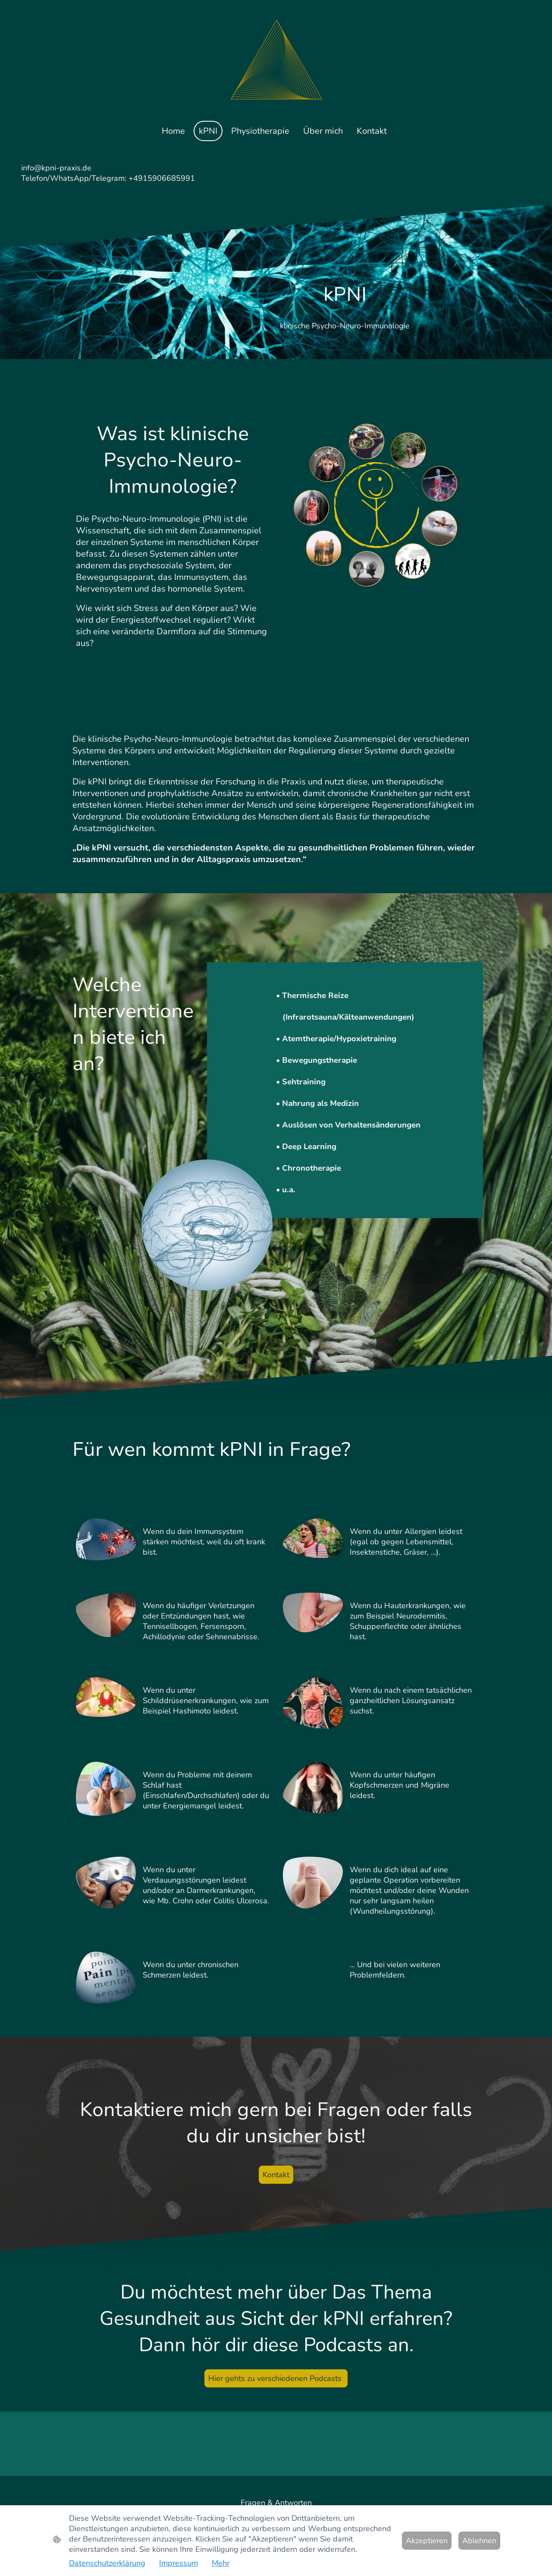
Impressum (178, 2563)
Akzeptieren (427, 2540)
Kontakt (276, 2175)
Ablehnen (479, 2540)
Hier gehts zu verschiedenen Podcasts (276, 2378)
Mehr (220, 2563)
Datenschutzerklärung (107, 2563)
